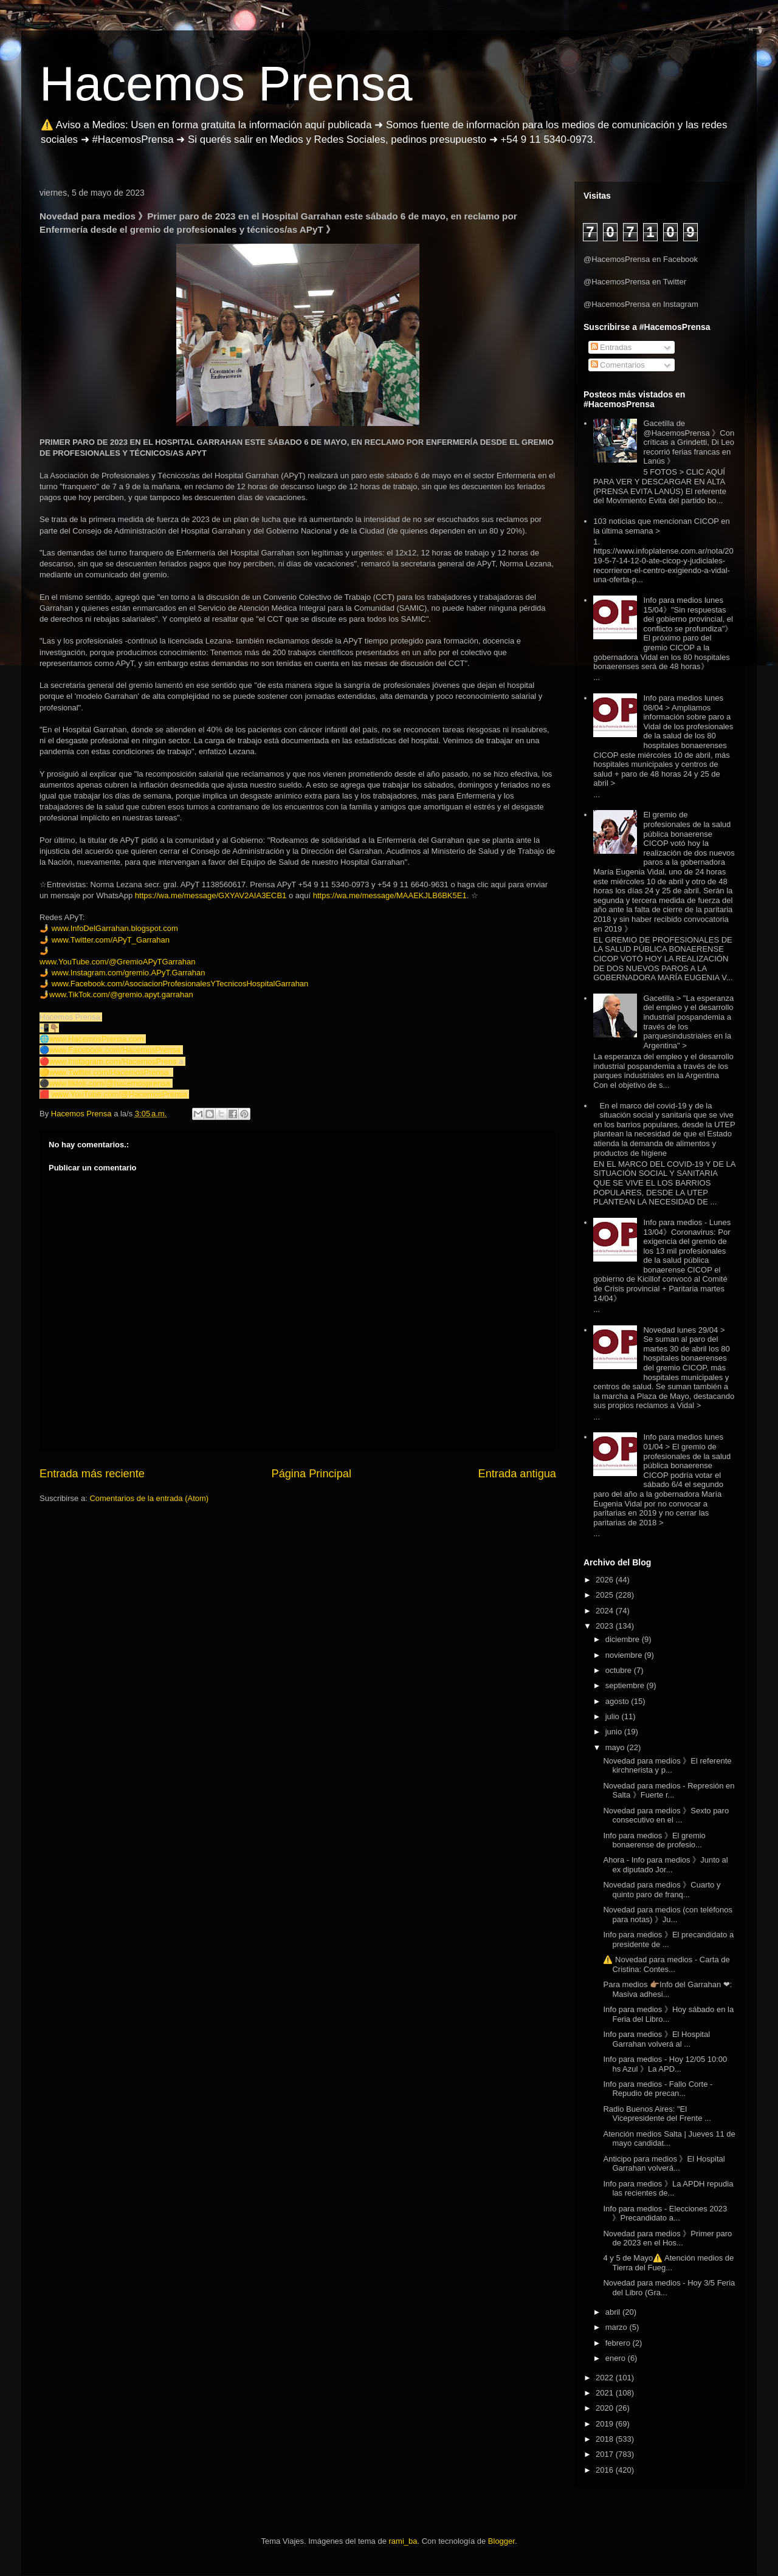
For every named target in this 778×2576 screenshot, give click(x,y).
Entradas (611, 347)
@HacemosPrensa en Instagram (641, 304)
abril (613, 2312)
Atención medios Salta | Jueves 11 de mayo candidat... (669, 2138)
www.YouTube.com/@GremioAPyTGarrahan (117, 961)
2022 (606, 2377)
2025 (606, 1594)
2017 (606, 2454)
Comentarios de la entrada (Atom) (148, 1498)
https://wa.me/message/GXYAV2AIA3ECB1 (211, 895)
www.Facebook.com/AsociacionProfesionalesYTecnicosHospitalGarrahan (180, 983)
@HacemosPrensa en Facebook (641, 259)
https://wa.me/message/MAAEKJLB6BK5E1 (390, 895)
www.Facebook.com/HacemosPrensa (115, 1049)
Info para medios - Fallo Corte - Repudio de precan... (657, 2089)
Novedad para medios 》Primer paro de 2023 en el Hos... (667, 2238)
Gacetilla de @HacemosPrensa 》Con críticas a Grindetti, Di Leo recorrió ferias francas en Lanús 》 (688, 442)
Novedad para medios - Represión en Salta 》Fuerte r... (668, 1790)
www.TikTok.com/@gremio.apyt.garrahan (121, 994)
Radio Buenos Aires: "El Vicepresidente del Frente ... (657, 2113)
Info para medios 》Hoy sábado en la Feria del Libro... (668, 2014)
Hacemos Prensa (226, 84)
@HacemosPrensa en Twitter (635, 281)
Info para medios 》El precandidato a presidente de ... (668, 1939)
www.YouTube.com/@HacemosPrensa (119, 1094)
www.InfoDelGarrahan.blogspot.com (115, 928)
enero (616, 2358)
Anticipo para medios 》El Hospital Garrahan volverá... (664, 2163)
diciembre (623, 1639)
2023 (606, 1625)
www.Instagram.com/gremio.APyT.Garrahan (128, 972)
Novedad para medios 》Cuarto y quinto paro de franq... (661, 1889)
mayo (616, 1747)
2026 (606, 1579)
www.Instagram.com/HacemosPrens (113, 1061)
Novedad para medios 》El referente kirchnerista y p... (667, 1765)
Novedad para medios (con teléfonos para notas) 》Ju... (667, 1914)
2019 (606, 2423)
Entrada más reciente (92, 1474)
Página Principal (311, 1474)
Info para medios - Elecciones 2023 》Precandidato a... (665, 2213)
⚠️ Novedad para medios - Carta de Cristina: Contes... (666, 1964)
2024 (606, 1610)
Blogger (501, 2541)
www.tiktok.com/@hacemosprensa (109, 1083)
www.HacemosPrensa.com (96, 1038)
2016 (606, 2470)
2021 (606, 2392)
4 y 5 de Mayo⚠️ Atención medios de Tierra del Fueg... (668, 2262)
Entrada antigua (517, 1474)
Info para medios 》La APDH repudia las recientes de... (668, 2188)
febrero (619, 2343)
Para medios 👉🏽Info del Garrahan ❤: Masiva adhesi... (667, 1989)
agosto (618, 1701)
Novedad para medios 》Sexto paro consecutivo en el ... (666, 1815)
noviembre (624, 1655)
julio (613, 1716)
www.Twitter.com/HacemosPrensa (109, 1072)
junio (614, 1731)
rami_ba (403, 2541)
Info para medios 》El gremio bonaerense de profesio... (654, 1840)
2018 (606, 2439)
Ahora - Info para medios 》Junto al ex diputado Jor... (665, 1864)
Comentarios (618, 364)
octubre (619, 1670)
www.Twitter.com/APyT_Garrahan (111, 939)
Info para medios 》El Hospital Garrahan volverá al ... (656, 2039)
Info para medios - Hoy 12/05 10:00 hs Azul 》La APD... (665, 2064)
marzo (617, 2327)
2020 (606, 2408)
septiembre (626, 1685)
